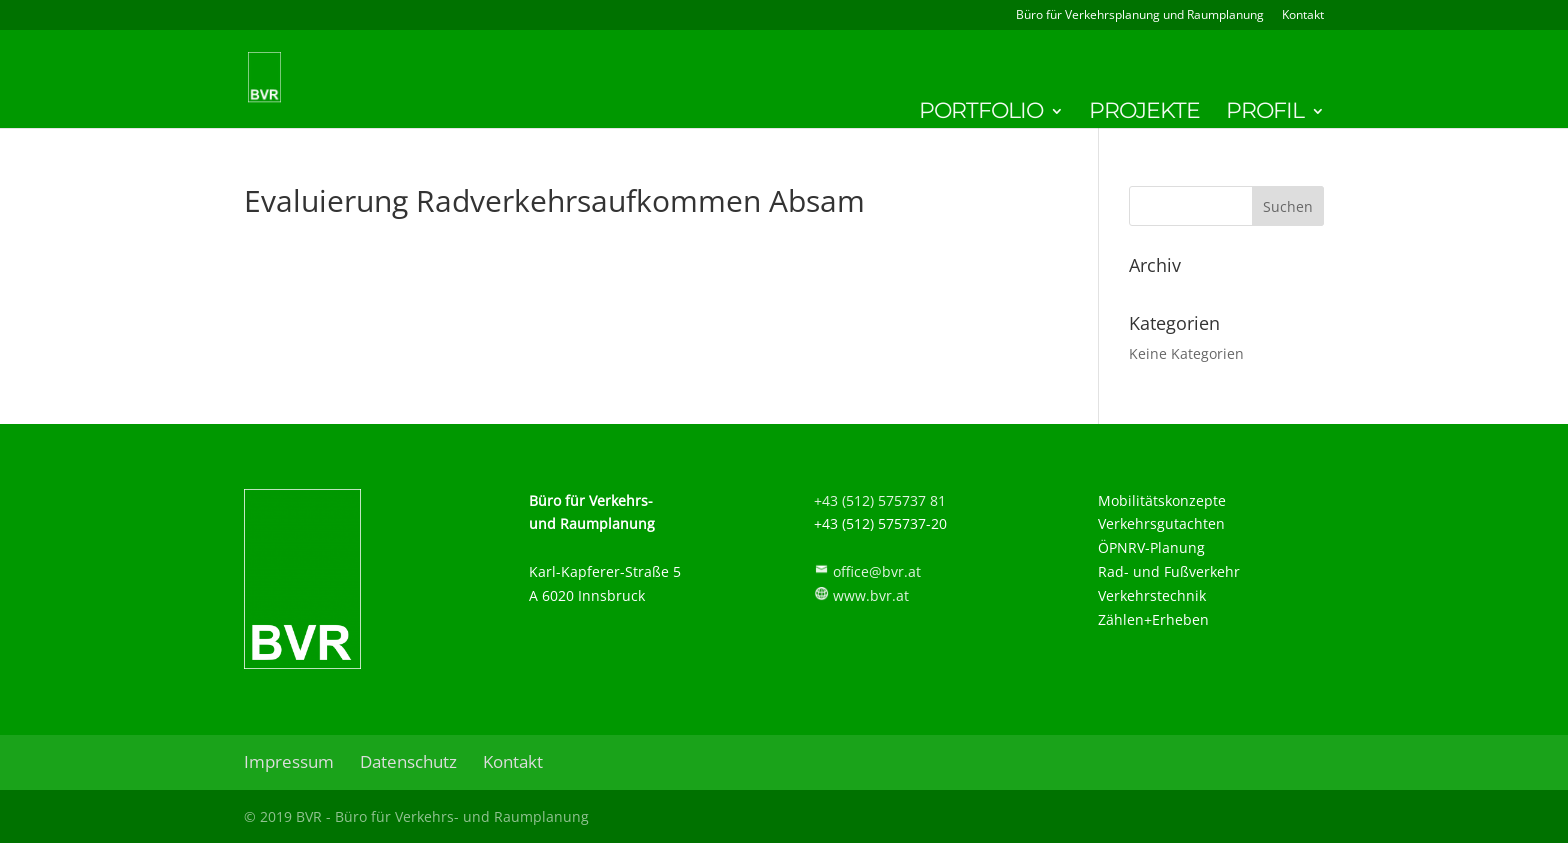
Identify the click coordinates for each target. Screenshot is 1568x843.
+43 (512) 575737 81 (880, 500)
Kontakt (1303, 16)
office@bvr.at (877, 571)
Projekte (1144, 114)
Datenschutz (408, 761)
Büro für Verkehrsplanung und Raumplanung (1140, 16)
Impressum (289, 761)
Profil (1265, 114)
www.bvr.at (871, 595)
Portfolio (981, 114)
